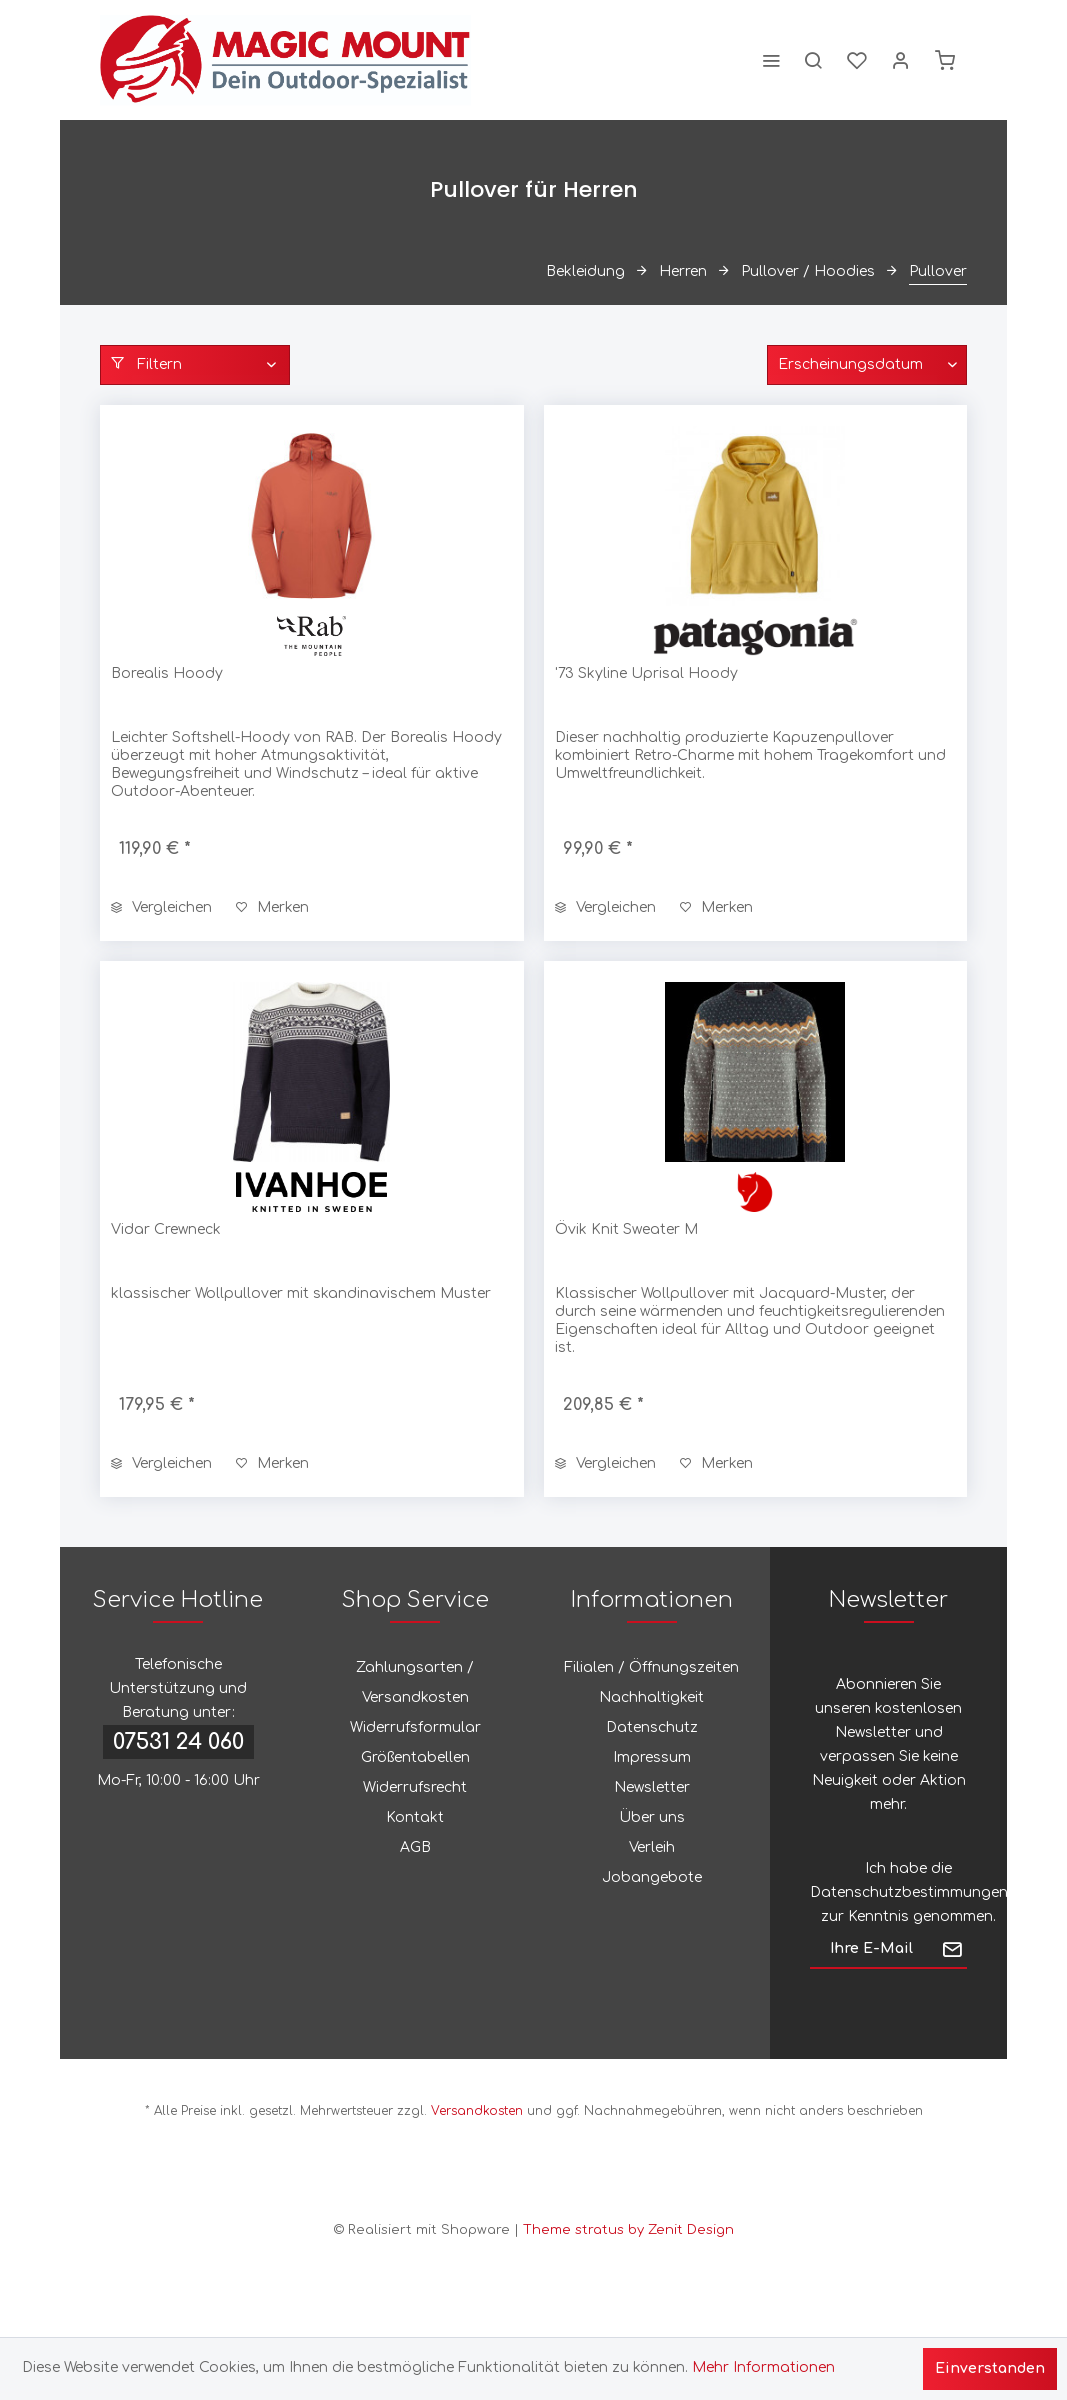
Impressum (652, 1757)
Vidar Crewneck (166, 1229)
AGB (415, 1847)
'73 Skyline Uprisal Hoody (646, 673)
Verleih (652, 1847)
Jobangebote (652, 1877)
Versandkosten (477, 2111)
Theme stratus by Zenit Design (628, 2230)
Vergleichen (161, 907)
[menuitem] (771, 60)
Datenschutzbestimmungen (909, 1892)
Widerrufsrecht (415, 1787)
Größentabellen (415, 1757)
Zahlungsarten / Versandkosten (415, 1682)
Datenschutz (652, 1727)
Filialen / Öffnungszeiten (651, 1667)
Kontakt (415, 1817)
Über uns (652, 1817)
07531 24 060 (178, 1742)
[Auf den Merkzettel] (272, 908)
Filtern (146, 364)
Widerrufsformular (415, 1727)
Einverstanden (990, 2368)
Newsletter (652, 1787)
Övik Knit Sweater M (626, 1229)
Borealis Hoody (167, 673)
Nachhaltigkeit (651, 1697)
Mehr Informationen (763, 2367)
